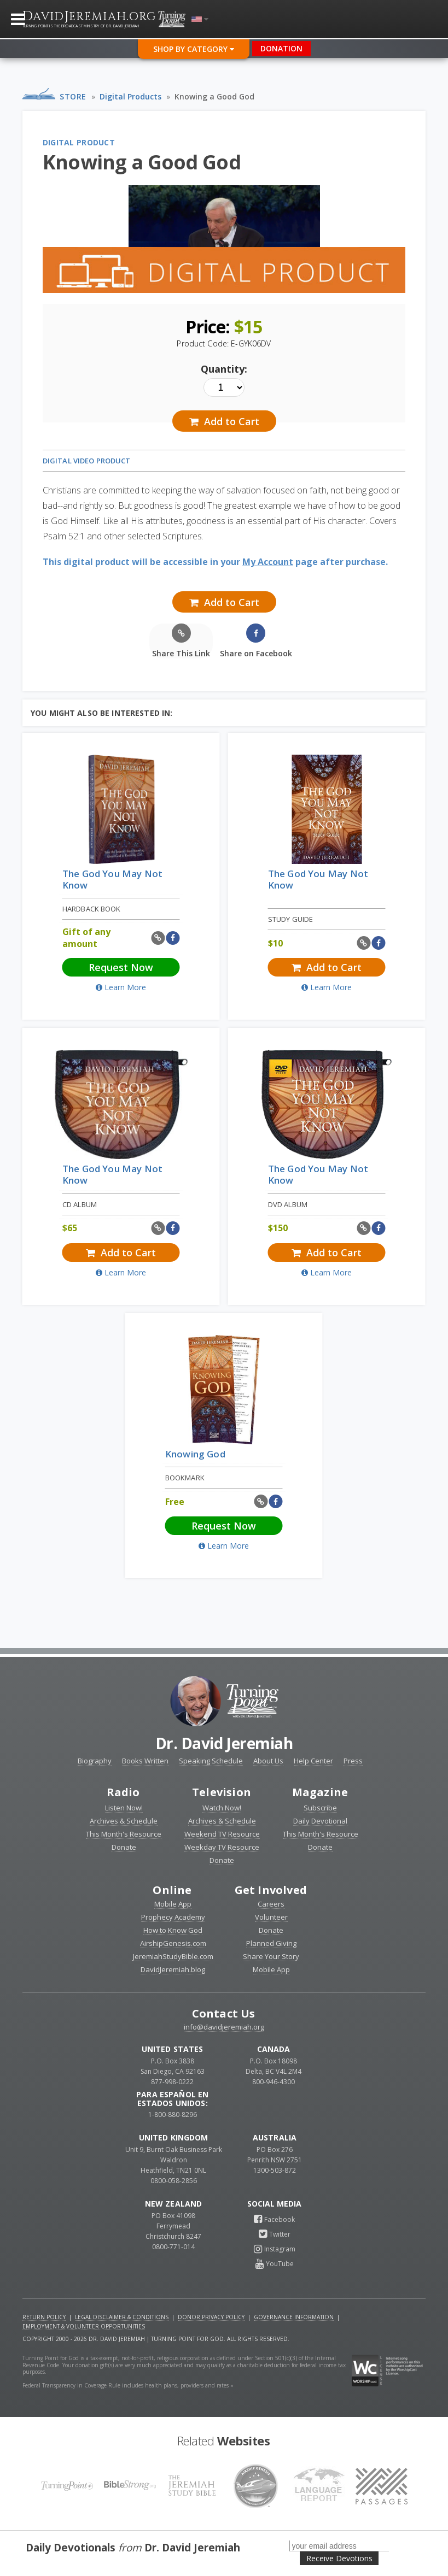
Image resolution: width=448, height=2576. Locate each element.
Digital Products (130, 96)
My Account (267, 562)
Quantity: (224, 368)
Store (73, 96)
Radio (123, 1792)
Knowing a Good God (214, 96)
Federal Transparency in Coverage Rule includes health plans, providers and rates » (128, 2385)
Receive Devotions (339, 2558)
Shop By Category (193, 49)
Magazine (320, 1792)
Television (221, 1792)
